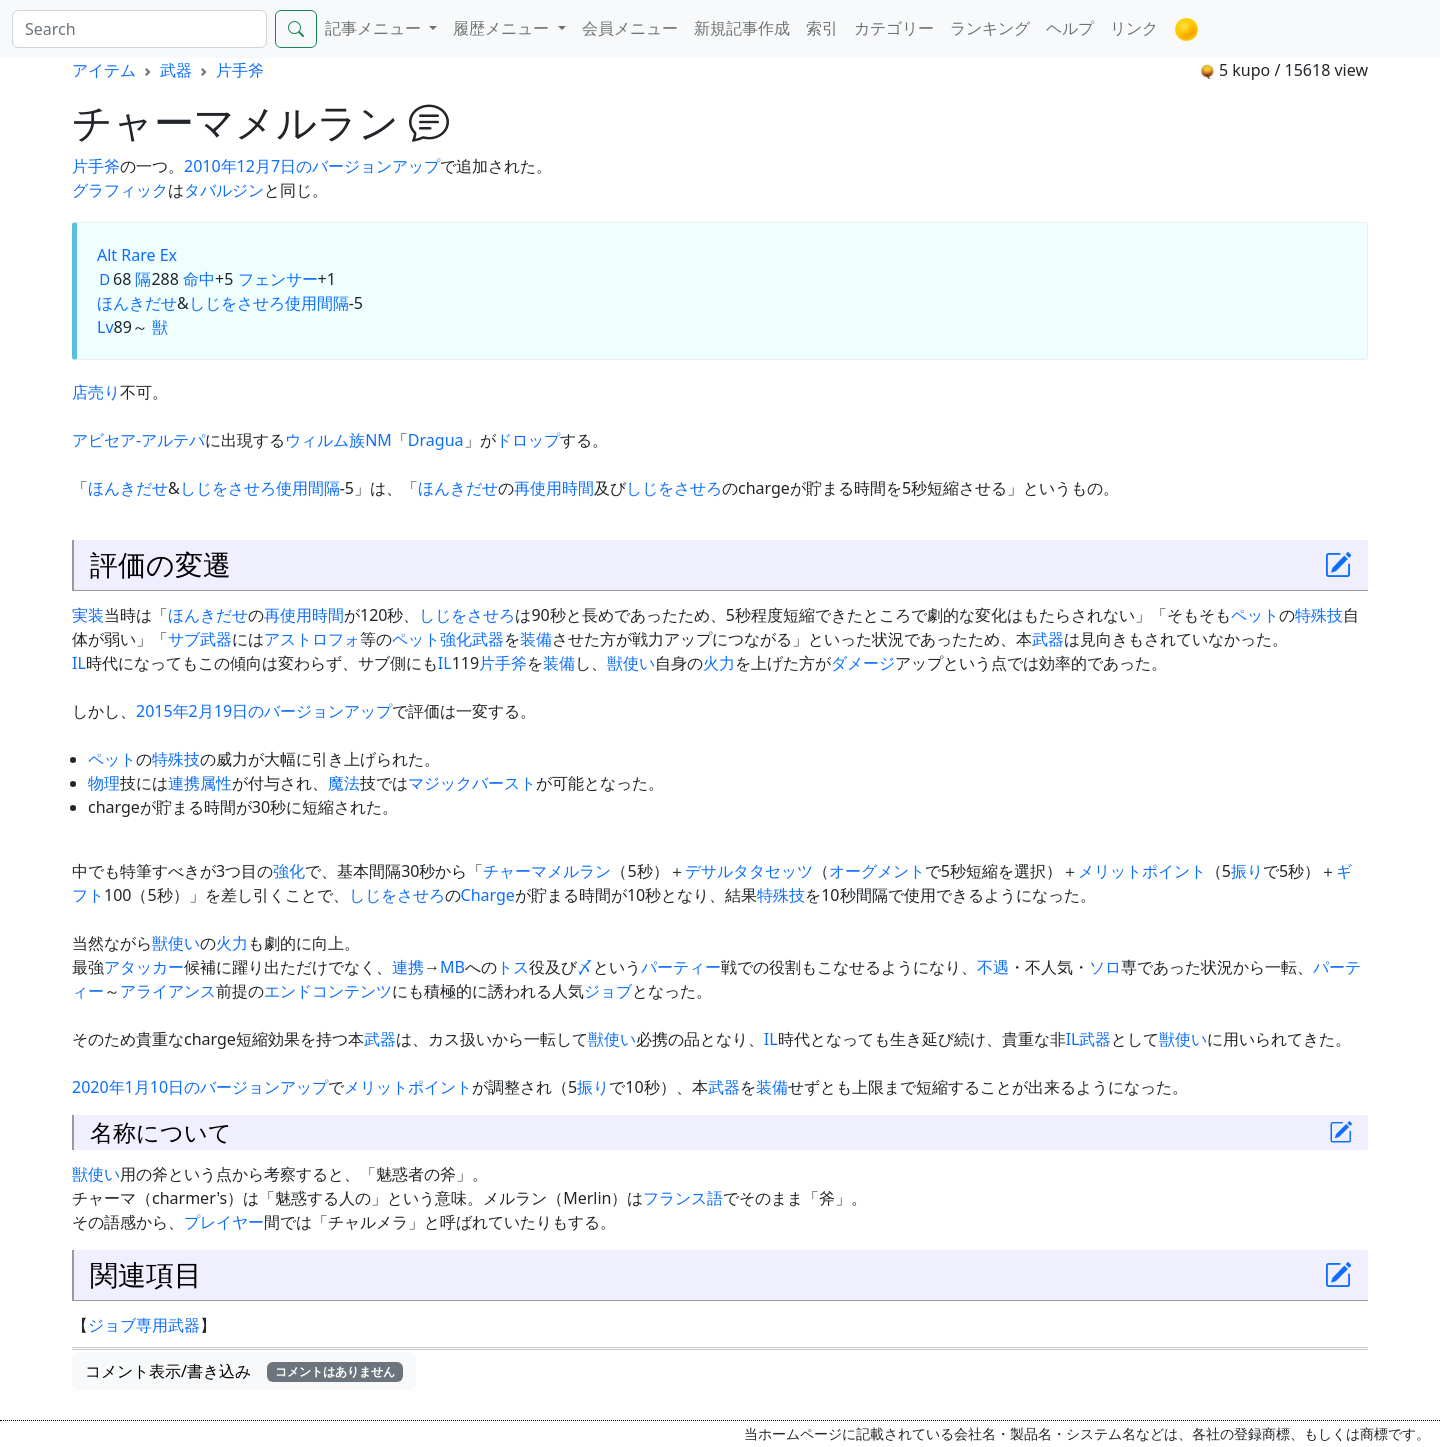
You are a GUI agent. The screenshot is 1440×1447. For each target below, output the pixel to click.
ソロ (1105, 967)
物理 (104, 783)
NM (378, 440)
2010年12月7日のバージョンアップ (312, 166)
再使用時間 (554, 488)
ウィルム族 (325, 440)
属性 (216, 783)
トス (513, 967)
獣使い (631, 663)
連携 (184, 783)
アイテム (104, 70)
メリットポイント (1142, 871)
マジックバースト (472, 783)
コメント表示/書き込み (244, 1371)
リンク (1134, 28)
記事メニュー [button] (375, 28)
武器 (176, 70)
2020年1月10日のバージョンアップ (200, 1087)
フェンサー (278, 279)
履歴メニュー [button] (503, 28)
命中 (199, 279)
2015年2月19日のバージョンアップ (264, 711)
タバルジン (224, 190)
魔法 (344, 783)
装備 (536, 639)
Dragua (436, 440)
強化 (456, 639)
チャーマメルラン (547, 871)
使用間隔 (317, 303)
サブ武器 (200, 639)
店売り (96, 392)
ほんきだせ (137, 303)
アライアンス (168, 991)
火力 (719, 663)
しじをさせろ (237, 303)
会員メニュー (630, 28)
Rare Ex (149, 255)
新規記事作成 (742, 28)
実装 (88, 615)
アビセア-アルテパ (138, 440)
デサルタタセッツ (749, 871)
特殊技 (1319, 615)
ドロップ (528, 440)
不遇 (993, 967)
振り (1247, 871)
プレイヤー (224, 1222)
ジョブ (608, 991)
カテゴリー (894, 28)
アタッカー (144, 967)
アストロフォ (312, 639)
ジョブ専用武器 (144, 1325)
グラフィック (120, 190)
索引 (822, 28)
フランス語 (683, 1198)
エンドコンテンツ (328, 991)
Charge (488, 895)
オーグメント (877, 871)
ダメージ (863, 663)
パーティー (681, 967)
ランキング (990, 28)
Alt (107, 255)
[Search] (139, 29)
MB (452, 967)
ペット (1255, 615)
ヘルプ (1070, 28)
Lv (105, 327)
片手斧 (240, 70)
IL (79, 663)
